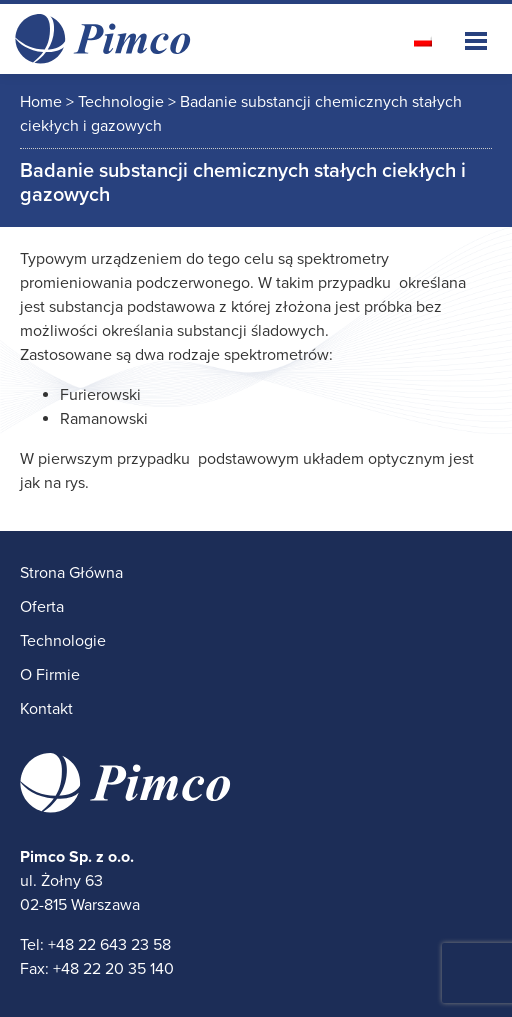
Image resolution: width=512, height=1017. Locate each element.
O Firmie (50, 675)
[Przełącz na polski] (423, 40)
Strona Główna (71, 573)
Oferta (42, 607)
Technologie (63, 641)
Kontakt (46, 709)
